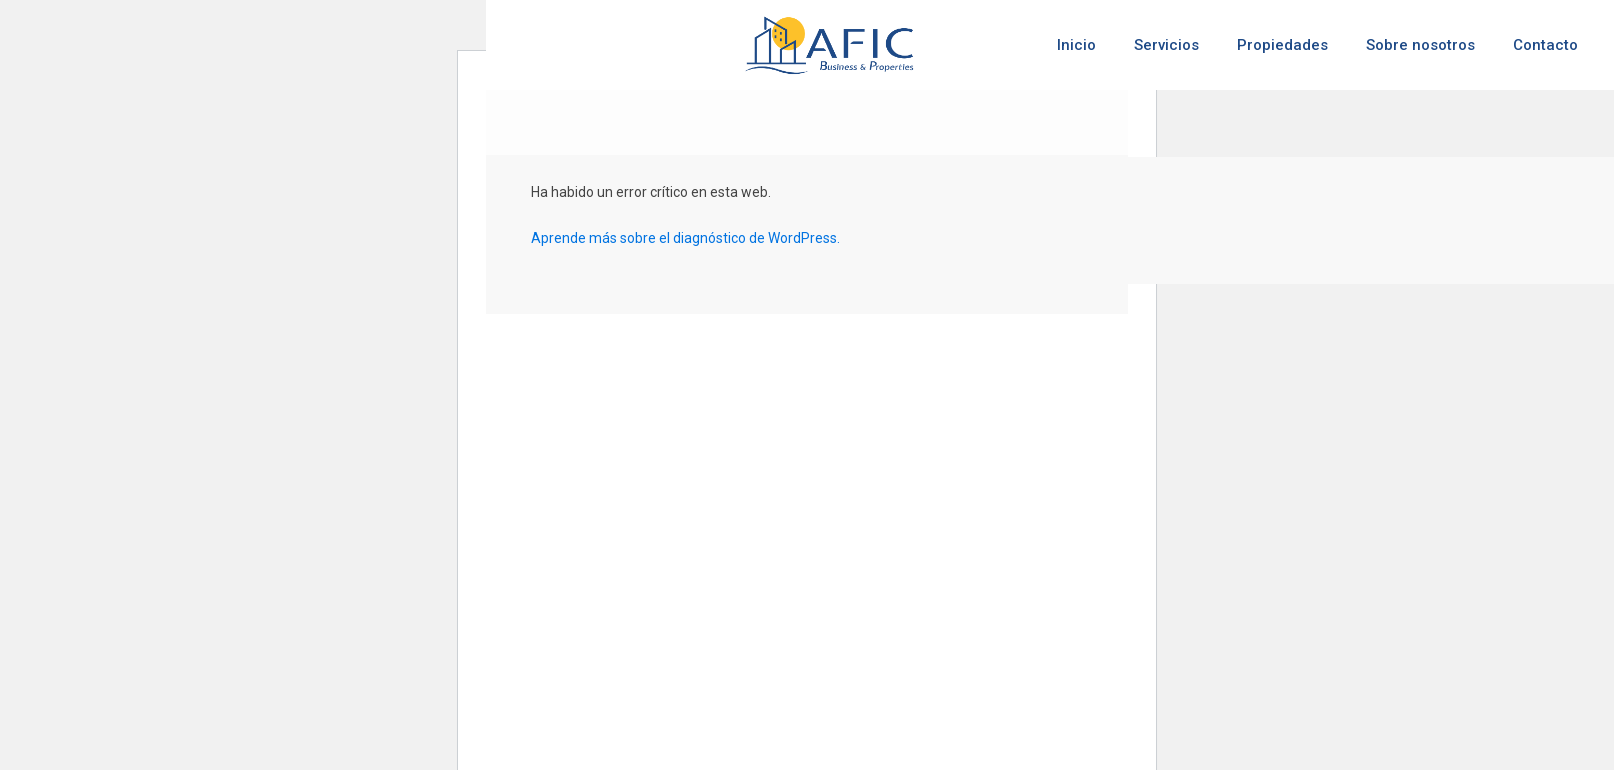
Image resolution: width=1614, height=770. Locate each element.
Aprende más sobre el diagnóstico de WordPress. (685, 238)
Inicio (1076, 45)
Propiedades (1282, 45)
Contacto (1545, 45)
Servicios (1166, 45)
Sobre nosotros (1420, 45)
